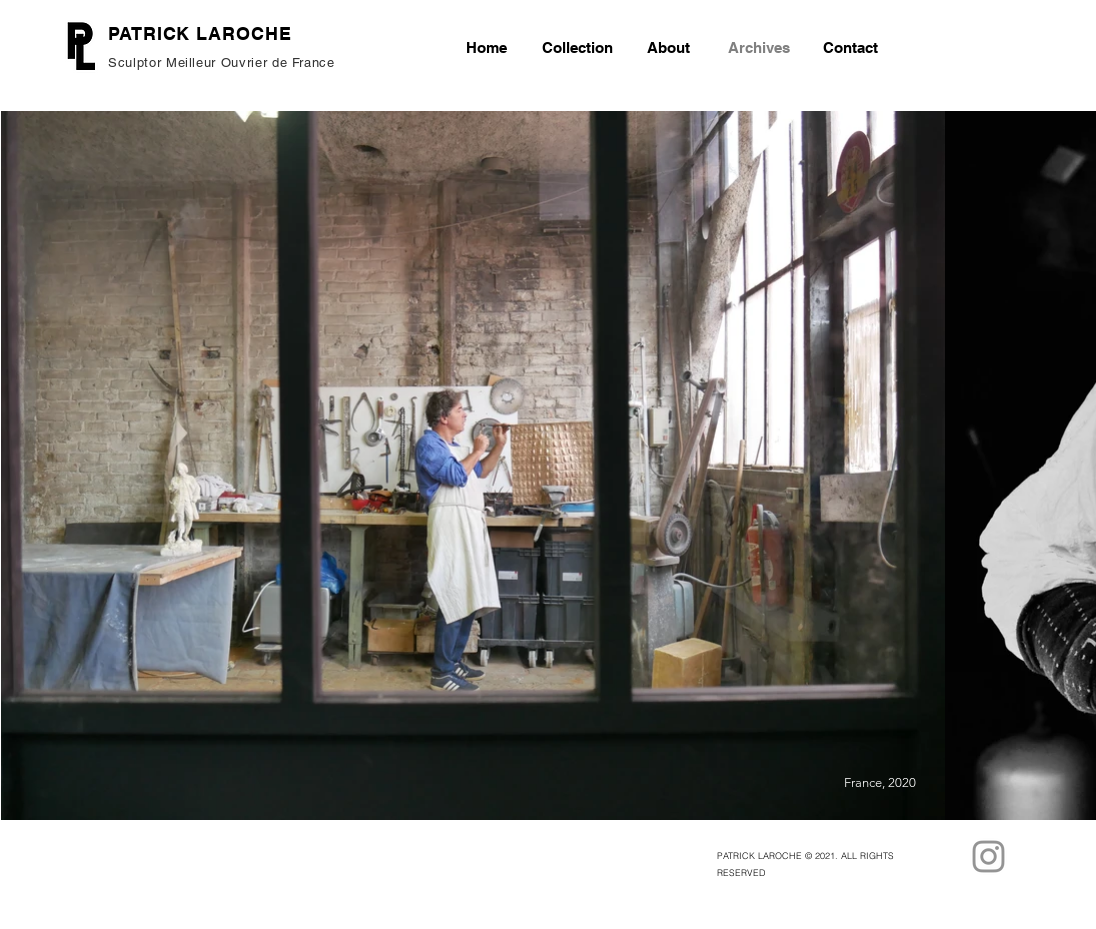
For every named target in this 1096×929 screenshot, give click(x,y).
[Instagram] (988, 856)
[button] (577, 47)
